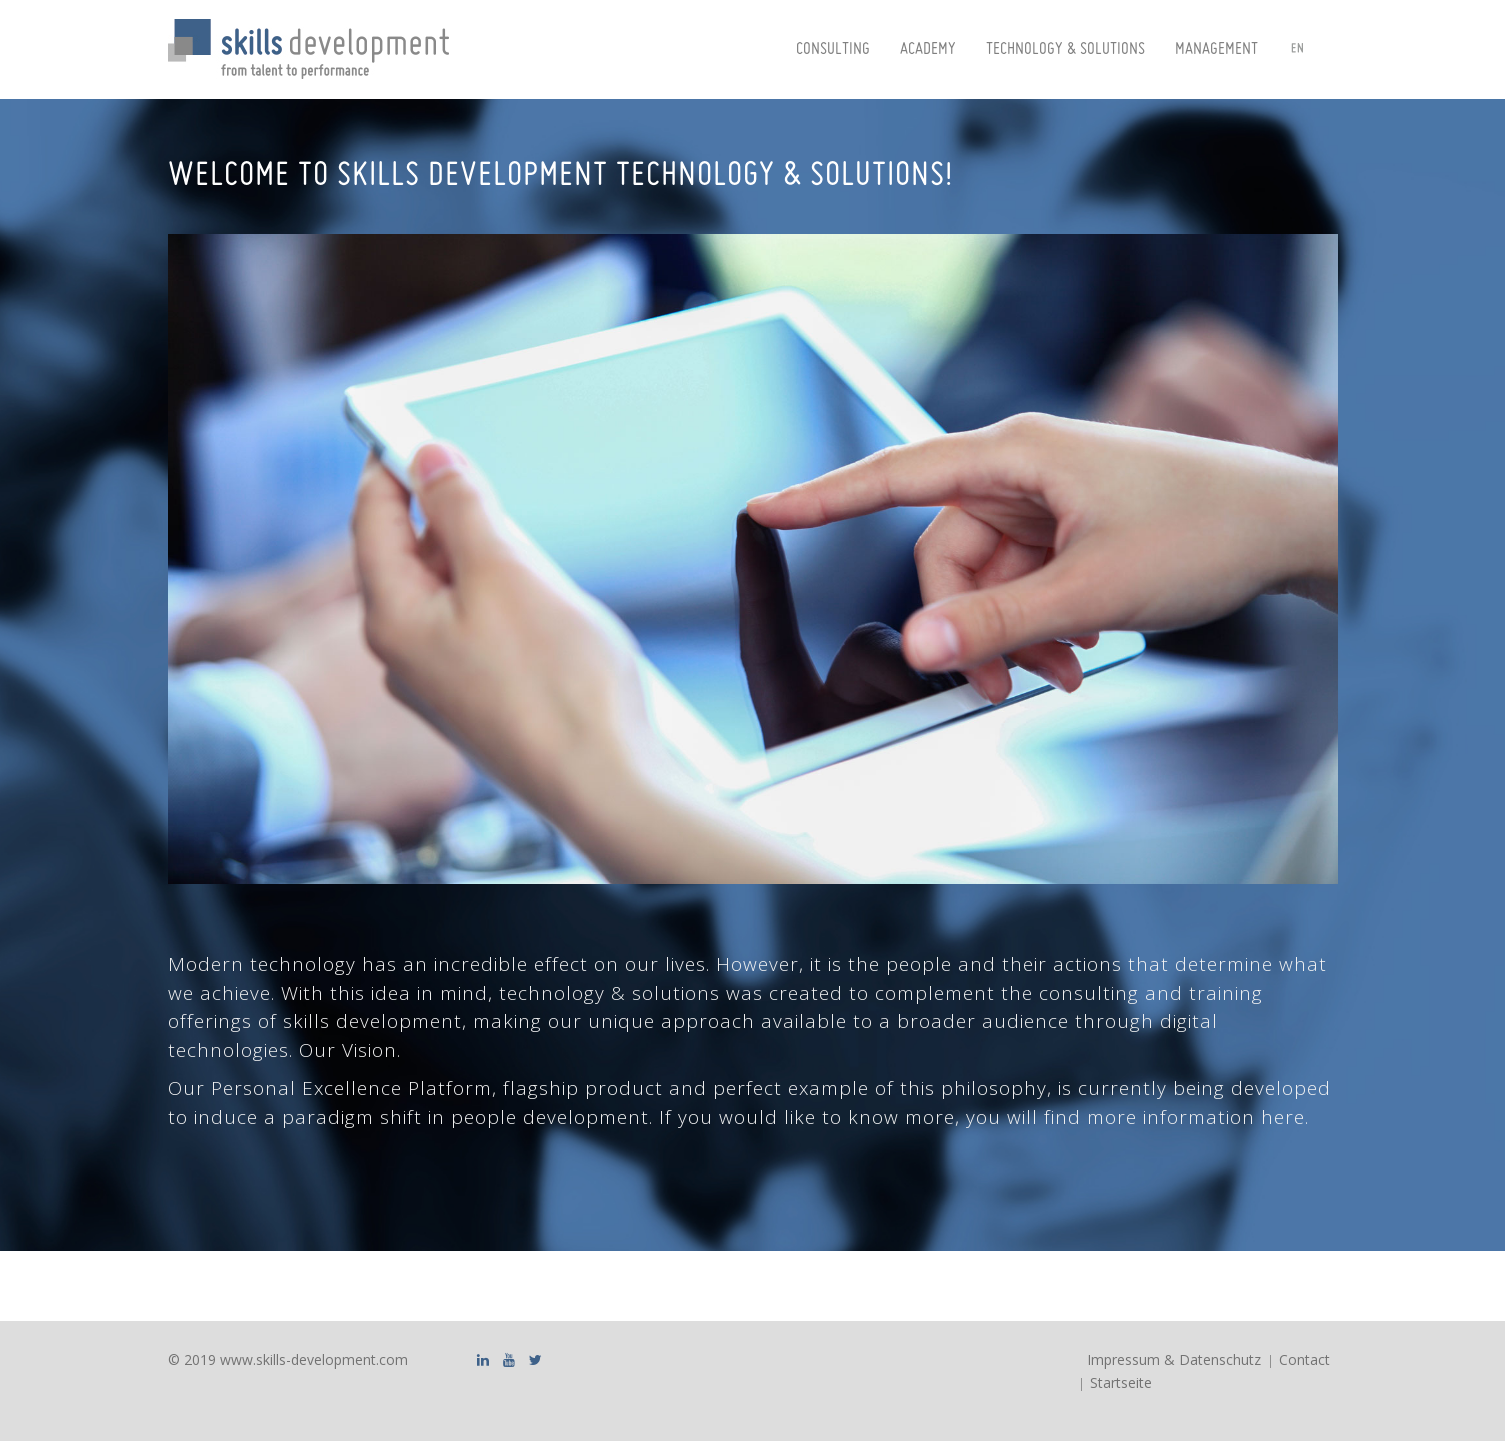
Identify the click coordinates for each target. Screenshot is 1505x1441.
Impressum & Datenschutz (1174, 1359)
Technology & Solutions (1065, 50)
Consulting (833, 50)
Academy (928, 50)
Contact (1304, 1359)
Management (1216, 50)
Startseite (1121, 1382)
